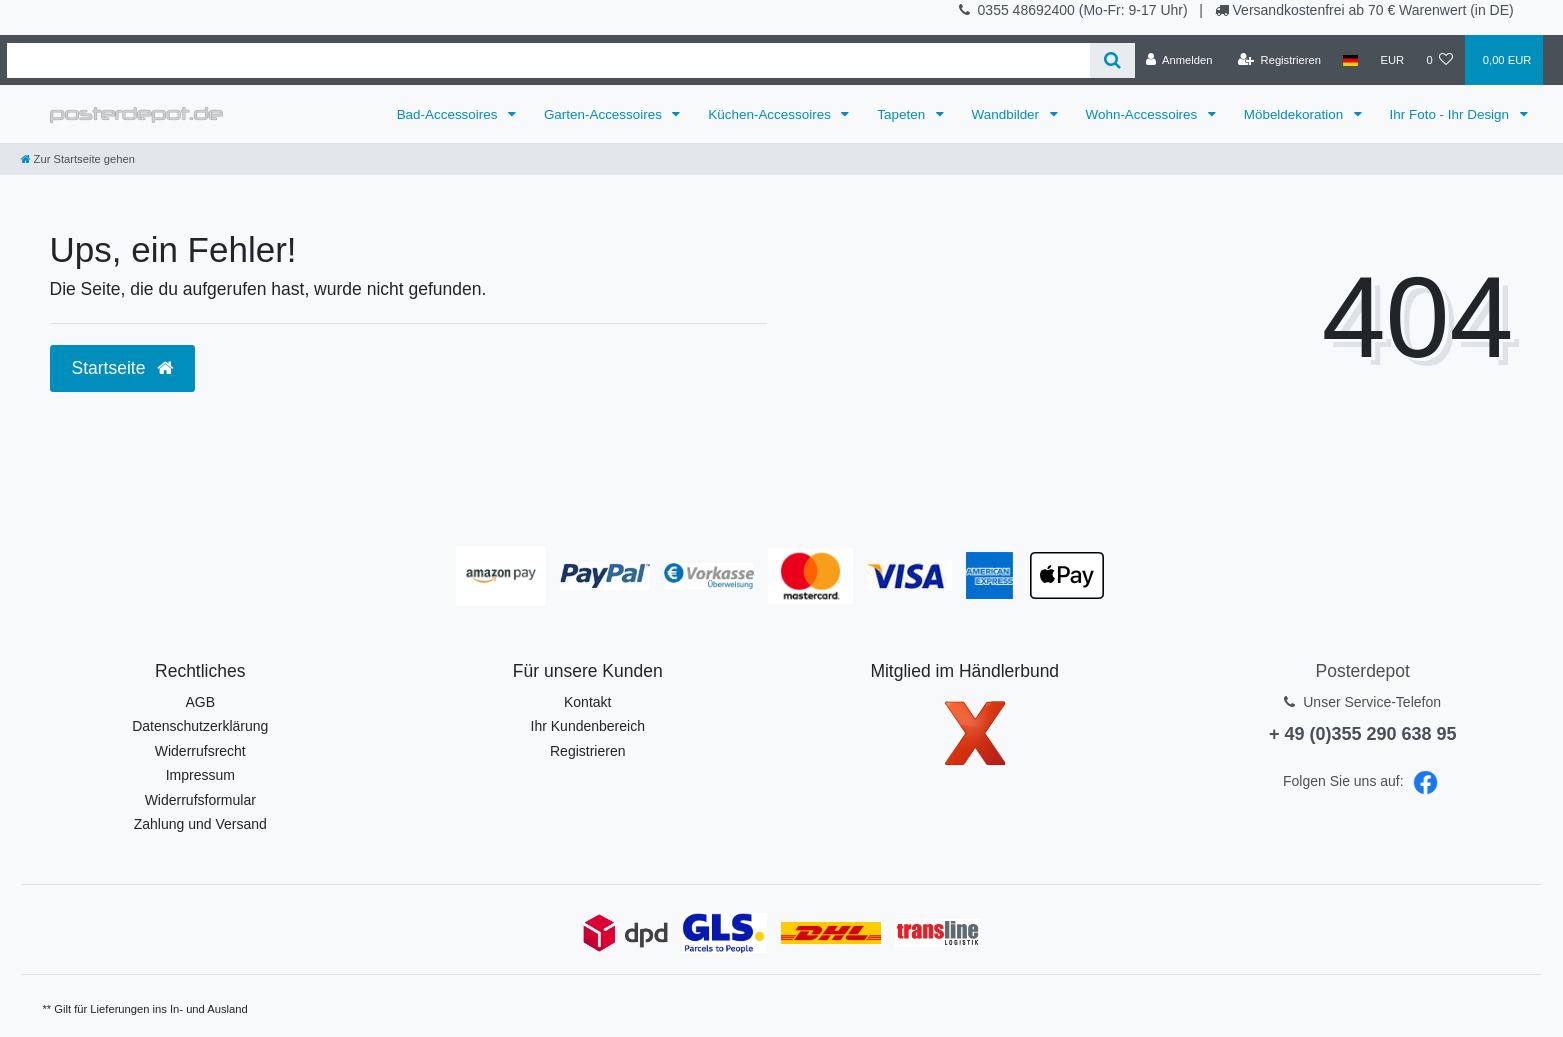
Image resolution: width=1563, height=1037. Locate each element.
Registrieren (587, 751)
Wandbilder (1007, 114)
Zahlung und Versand (200, 824)
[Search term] (548, 60)
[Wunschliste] (1439, 60)
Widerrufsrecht (200, 751)
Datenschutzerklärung (200, 726)
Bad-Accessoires (449, 114)
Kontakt (587, 702)
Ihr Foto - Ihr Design (1451, 114)
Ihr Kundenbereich (588, 726)
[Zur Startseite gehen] (78, 159)
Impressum (200, 775)
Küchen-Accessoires (771, 114)
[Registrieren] (1279, 60)
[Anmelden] (1179, 60)
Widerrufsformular (200, 800)
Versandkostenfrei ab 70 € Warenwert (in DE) (1373, 10)
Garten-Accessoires (605, 114)
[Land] (1350, 60)
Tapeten (903, 114)
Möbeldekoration (1295, 114)
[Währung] (1392, 60)
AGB (200, 702)
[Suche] (1112, 60)
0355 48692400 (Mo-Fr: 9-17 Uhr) (1085, 10)
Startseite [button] (123, 368)
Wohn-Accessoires (1144, 114)
